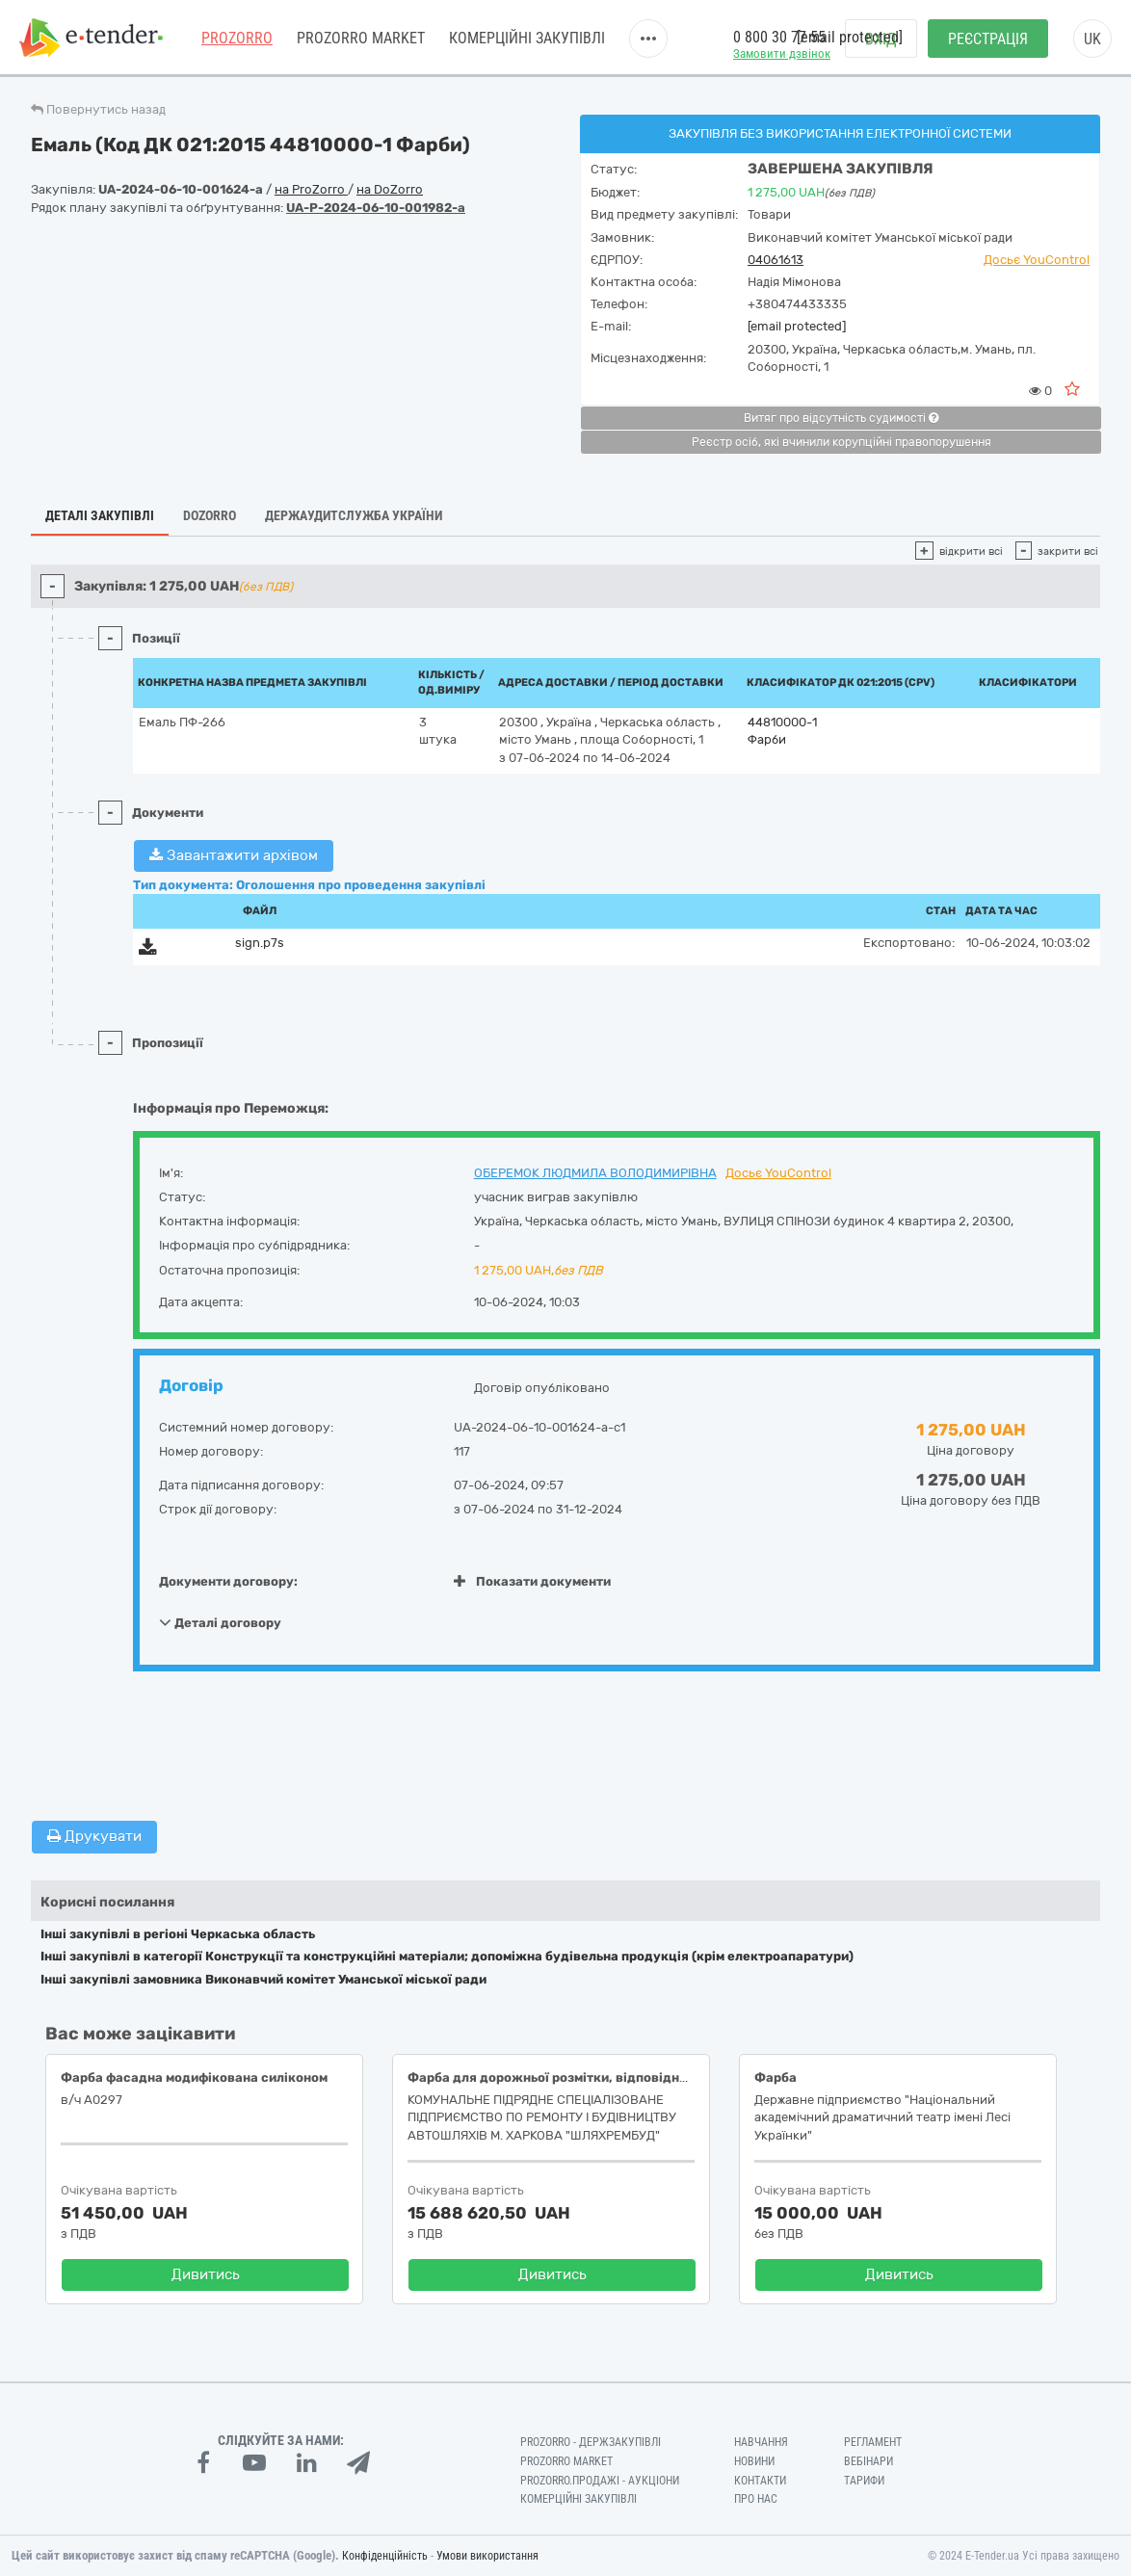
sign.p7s (259, 942)
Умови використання (487, 2556)
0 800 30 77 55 (779, 37)
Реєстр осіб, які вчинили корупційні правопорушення (841, 442)
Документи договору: (228, 1581)
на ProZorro (311, 189)
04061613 (775, 259)
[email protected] (797, 326)
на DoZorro (389, 189)
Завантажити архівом (233, 855)
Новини (754, 2461)
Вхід (881, 39)
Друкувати (94, 1836)
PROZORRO (237, 38)
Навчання (761, 2442)
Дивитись (205, 2274)
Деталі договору (220, 1622)
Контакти (760, 2480)
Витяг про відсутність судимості (841, 418)
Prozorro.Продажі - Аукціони (599, 2480)
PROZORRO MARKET (361, 38)
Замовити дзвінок (781, 53)
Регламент (873, 2442)
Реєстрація (988, 39)
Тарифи (864, 2480)
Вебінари (868, 2461)
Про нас (755, 2499)
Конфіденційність (385, 2556)
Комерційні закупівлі (527, 38)
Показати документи (532, 1581)
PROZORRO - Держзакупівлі (590, 2442)
